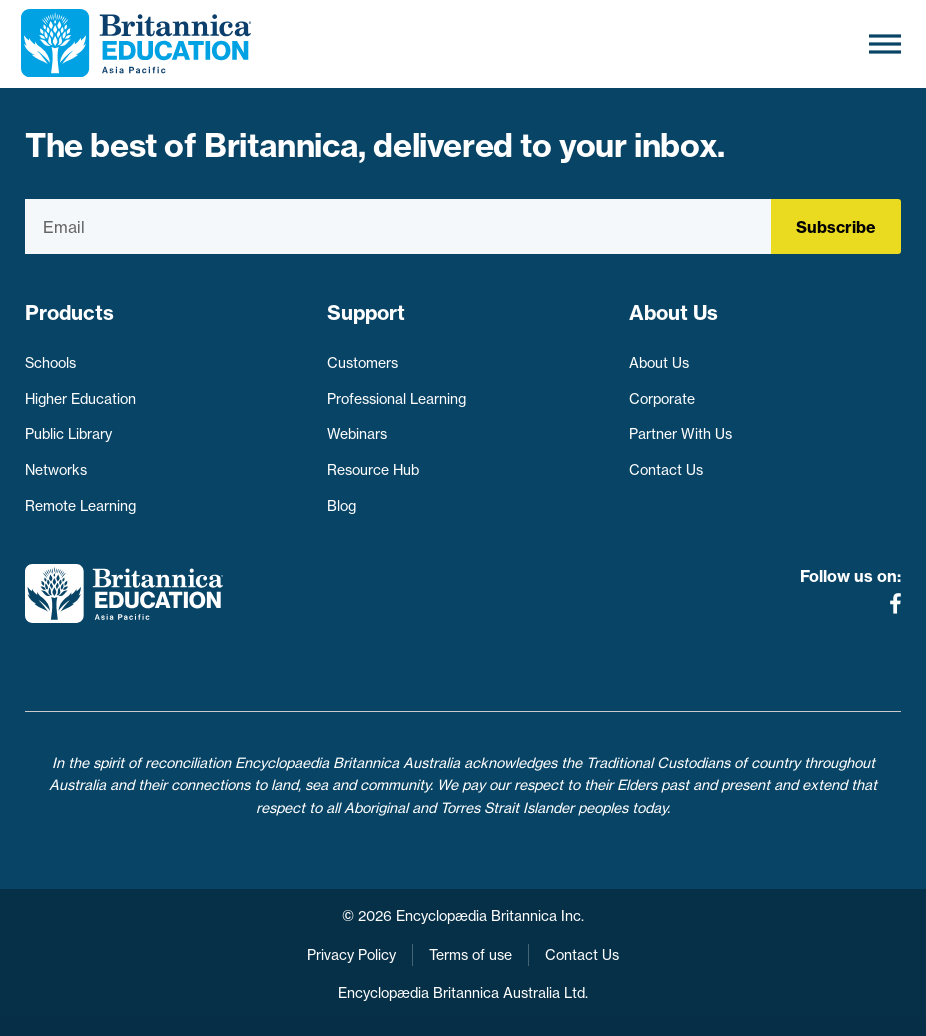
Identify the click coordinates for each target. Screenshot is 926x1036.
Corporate (662, 399)
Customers (362, 363)
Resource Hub (373, 470)
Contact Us (666, 470)
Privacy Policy (351, 955)
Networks (56, 470)
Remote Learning (80, 506)
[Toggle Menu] (885, 43)
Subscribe (836, 227)
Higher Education (80, 399)
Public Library (68, 434)
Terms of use (470, 955)
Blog (341, 506)
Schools (50, 363)
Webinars (357, 434)
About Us (659, 363)
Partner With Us (680, 434)
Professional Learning (396, 399)
